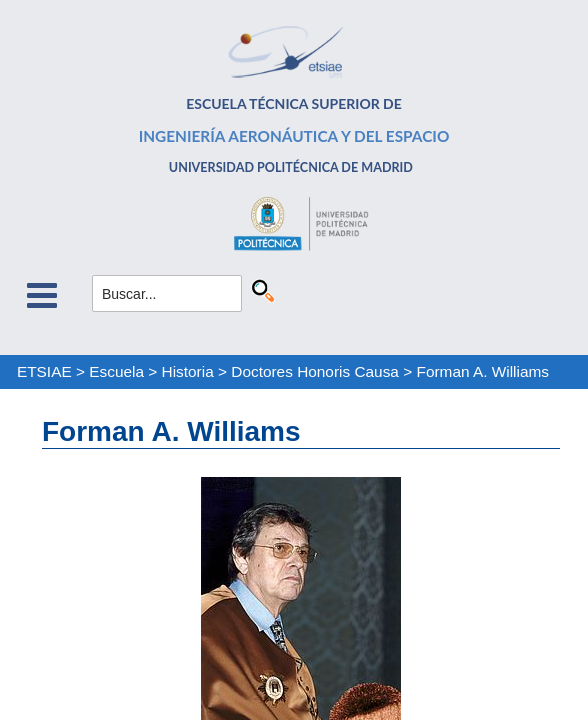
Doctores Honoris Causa (315, 371)
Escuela (116, 371)
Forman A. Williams (482, 371)
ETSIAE (44, 371)
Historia (188, 371)
